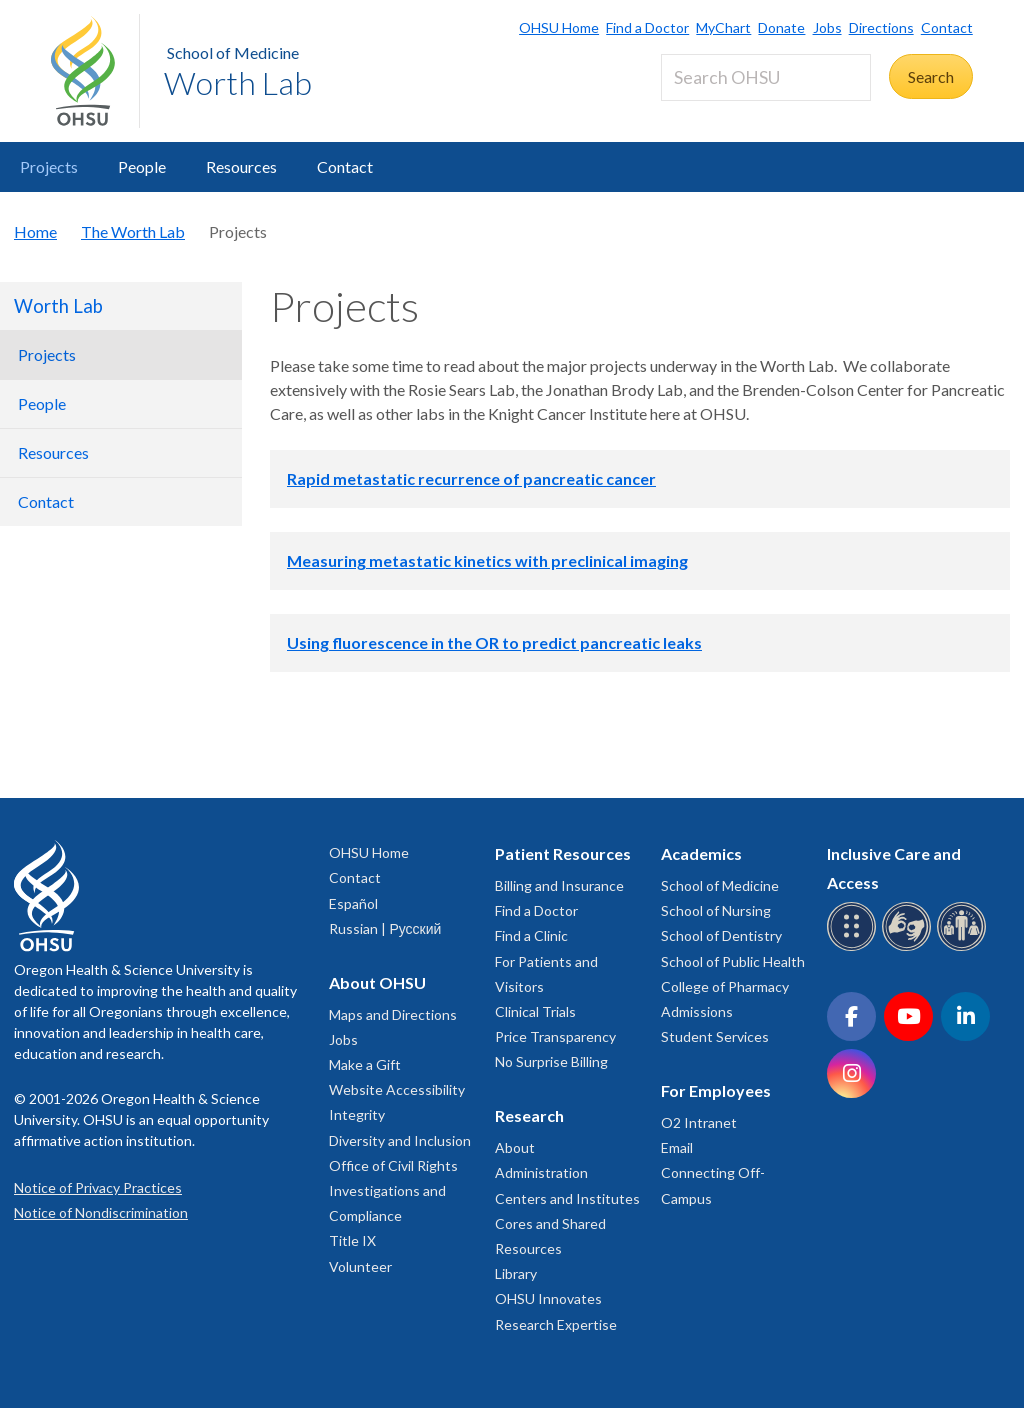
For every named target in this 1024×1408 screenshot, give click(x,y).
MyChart (723, 27)
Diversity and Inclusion (400, 1140)
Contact (947, 27)
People (142, 166)
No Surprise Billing (551, 1061)
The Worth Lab (133, 231)
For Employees (716, 1090)
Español (353, 903)
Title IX (352, 1240)
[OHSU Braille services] (854, 947)
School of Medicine (233, 52)
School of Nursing (716, 910)
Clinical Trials (535, 1011)
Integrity (357, 1114)
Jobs (827, 27)
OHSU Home (559, 27)
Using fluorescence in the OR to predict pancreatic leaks (494, 642)
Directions (881, 27)
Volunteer (360, 1266)
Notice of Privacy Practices (98, 1187)
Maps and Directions (393, 1014)
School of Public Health (733, 961)
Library (516, 1273)
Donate (781, 27)
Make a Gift (365, 1064)
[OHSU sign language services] (909, 947)
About (515, 1147)
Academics (701, 853)
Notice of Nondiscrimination (101, 1212)
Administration (541, 1172)
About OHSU (377, 982)
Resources (241, 166)
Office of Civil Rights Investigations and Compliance (393, 1190)
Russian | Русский (385, 928)
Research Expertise (556, 1324)
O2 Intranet (699, 1122)
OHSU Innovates (548, 1298)
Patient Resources (563, 853)
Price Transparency (555, 1036)
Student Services (715, 1036)
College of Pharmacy (725, 986)
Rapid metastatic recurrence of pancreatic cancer (471, 478)
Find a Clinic (531, 935)
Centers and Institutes (567, 1198)
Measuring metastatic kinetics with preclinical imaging (487, 560)
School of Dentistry (721, 935)
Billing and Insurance (559, 885)
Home (35, 231)
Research (529, 1115)
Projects (49, 166)
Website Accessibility (397, 1089)
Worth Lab (238, 82)
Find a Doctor (647, 27)
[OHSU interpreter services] (964, 947)
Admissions (697, 1011)
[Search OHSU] (766, 77)
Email (677, 1147)
